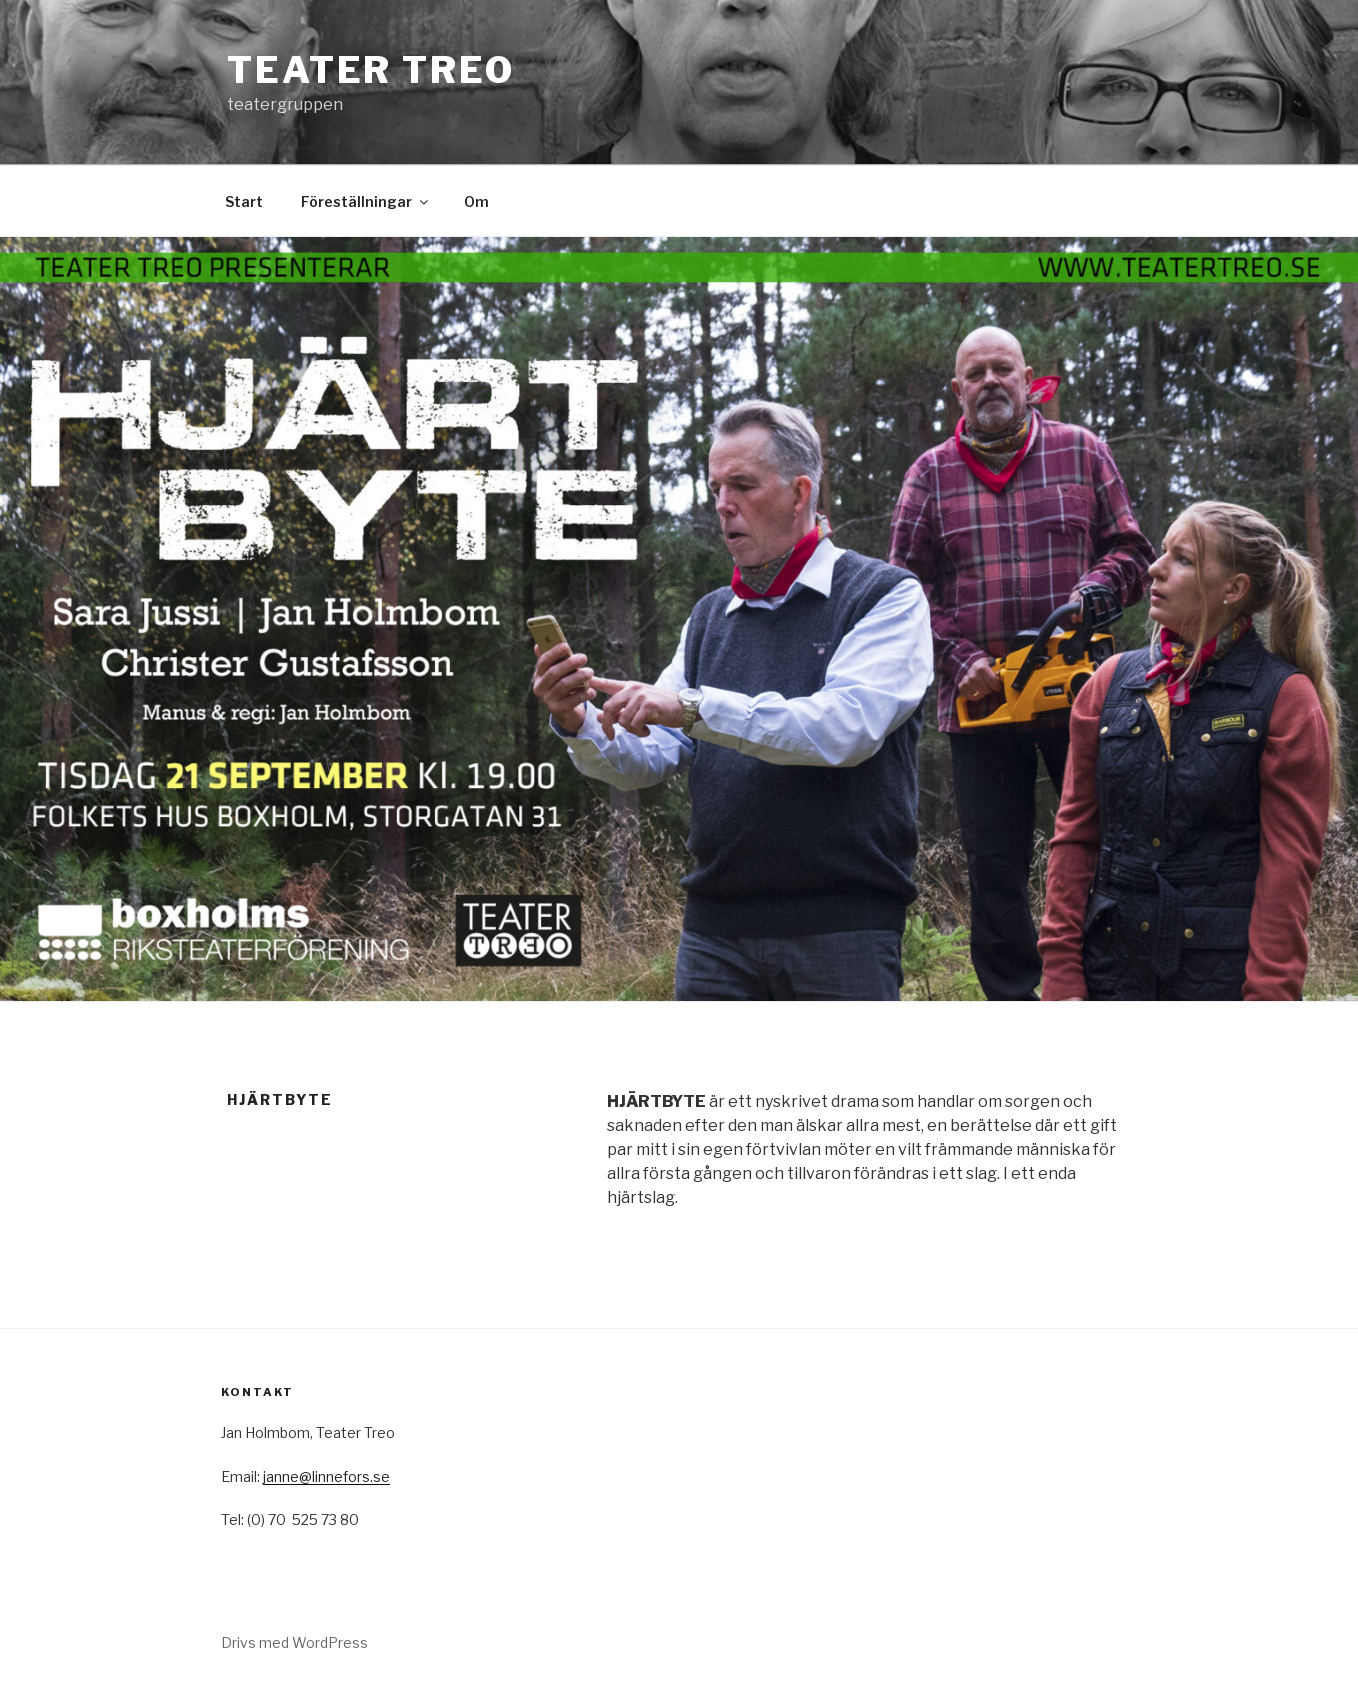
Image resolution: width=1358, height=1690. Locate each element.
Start (244, 201)
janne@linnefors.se (326, 1476)
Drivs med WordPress (294, 1642)
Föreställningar (366, 201)
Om (476, 201)
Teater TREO (371, 70)
